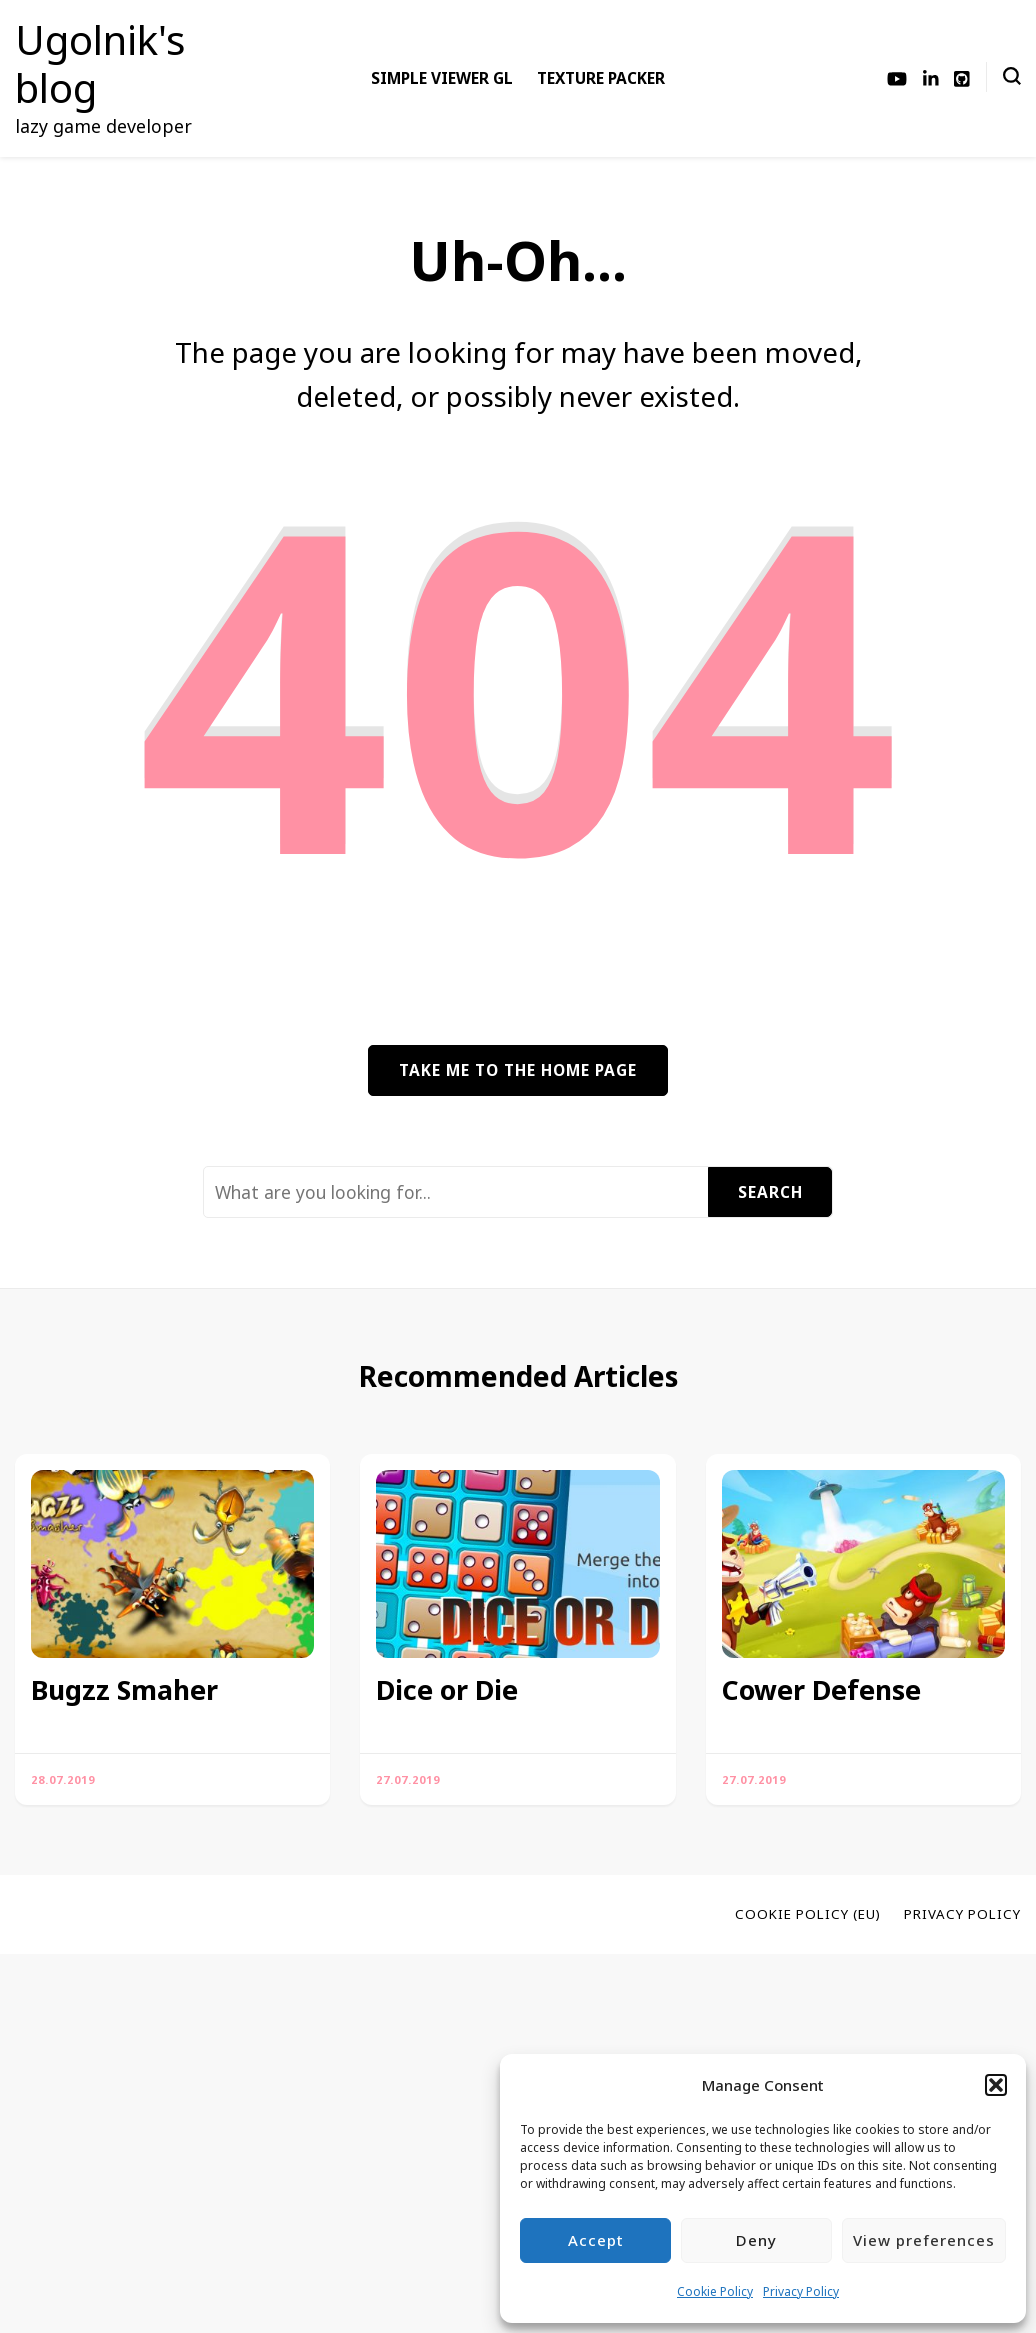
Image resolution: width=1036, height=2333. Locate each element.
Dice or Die (447, 1690)
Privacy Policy (801, 2291)
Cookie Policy (715, 2291)
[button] (996, 2085)
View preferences (924, 2240)
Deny (756, 2240)
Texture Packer (601, 78)
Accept (596, 2240)
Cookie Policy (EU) (808, 1914)
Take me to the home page (518, 1070)
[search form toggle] (1012, 76)
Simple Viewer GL (442, 78)
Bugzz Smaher (124, 1690)
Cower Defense (821, 1690)
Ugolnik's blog (100, 63)
